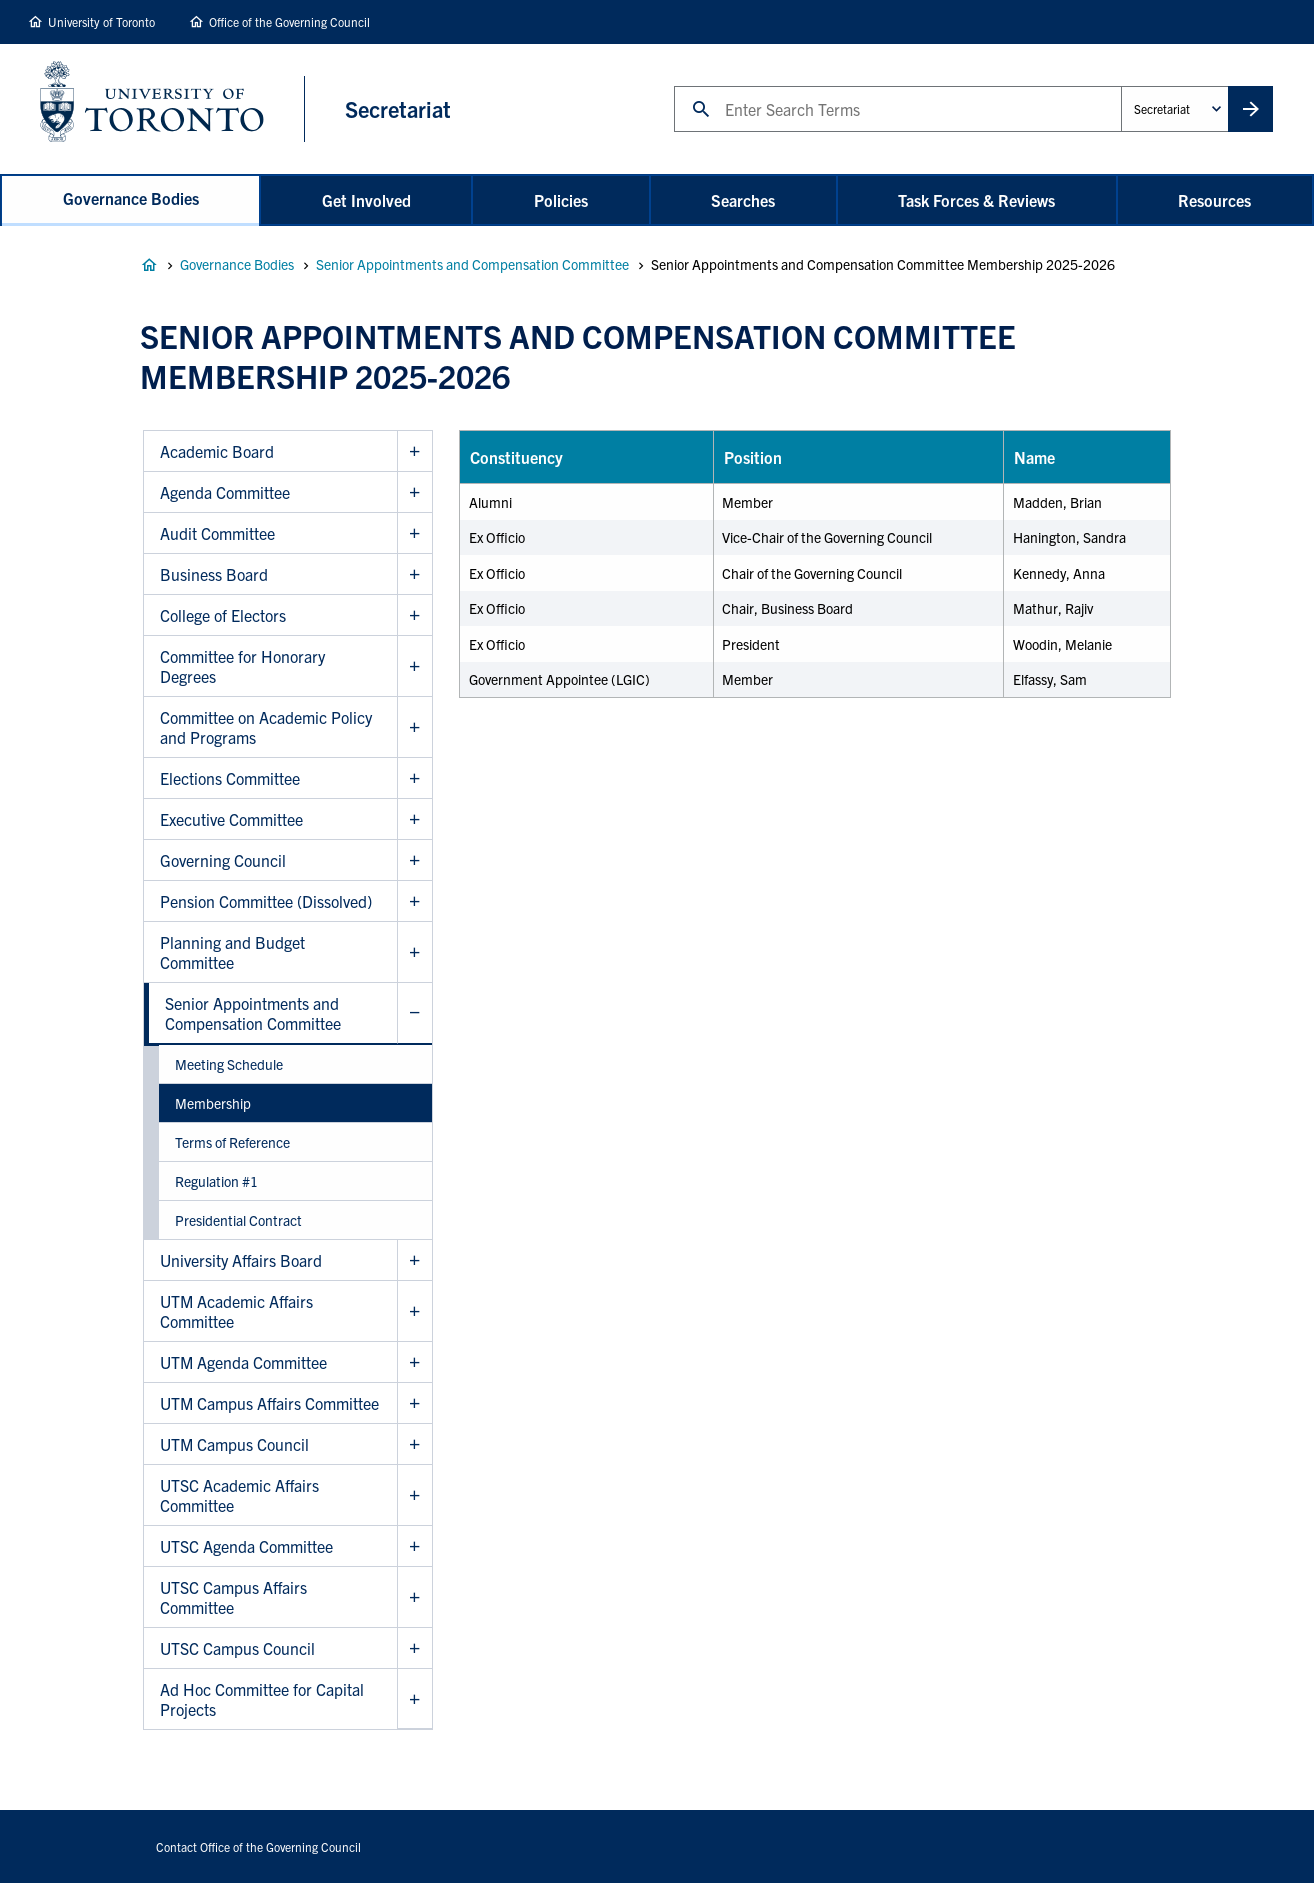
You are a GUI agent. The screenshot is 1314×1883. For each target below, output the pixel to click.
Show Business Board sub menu (414, 574)
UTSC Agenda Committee (246, 1546)
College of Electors (223, 615)
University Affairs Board (241, 1260)
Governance (149, 265)
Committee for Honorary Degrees (242, 666)
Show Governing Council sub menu (414, 860)
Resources (1214, 200)
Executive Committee (231, 819)
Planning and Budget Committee (232, 952)
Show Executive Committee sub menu (414, 819)
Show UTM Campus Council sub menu (414, 1444)
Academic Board (217, 451)
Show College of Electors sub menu (414, 615)
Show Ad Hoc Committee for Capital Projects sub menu (414, 1699)
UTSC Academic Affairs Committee (239, 1495)
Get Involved (366, 200)
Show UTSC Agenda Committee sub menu (414, 1546)
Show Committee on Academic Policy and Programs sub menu (414, 727)
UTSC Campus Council (237, 1648)
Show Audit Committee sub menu (414, 533)
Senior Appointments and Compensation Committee (472, 264)
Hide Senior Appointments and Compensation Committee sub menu (414, 1013)
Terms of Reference (232, 1142)
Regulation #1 (216, 1181)
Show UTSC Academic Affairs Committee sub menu (414, 1495)
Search (673, 85)
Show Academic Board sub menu (414, 451)
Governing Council (223, 860)
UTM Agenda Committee (243, 1362)
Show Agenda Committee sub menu (414, 492)
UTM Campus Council (234, 1444)
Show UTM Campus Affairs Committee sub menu (414, 1403)
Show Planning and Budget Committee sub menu (414, 952)
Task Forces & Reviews (976, 200)
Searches (743, 200)
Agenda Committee (225, 492)
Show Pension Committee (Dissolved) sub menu (414, 901)
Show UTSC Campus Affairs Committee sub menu (414, 1597)
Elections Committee (230, 778)
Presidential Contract (238, 1220)
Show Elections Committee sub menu (414, 778)
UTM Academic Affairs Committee (236, 1311)
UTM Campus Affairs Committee (269, 1403)
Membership (213, 1103)
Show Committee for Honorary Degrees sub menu (414, 666)
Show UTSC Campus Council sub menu (414, 1648)
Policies (561, 200)
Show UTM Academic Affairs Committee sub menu (414, 1311)
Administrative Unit (1120, 85)
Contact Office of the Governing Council (258, 1846)
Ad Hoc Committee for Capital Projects (262, 1699)
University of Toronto (101, 21)
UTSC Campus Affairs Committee (233, 1597)
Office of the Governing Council (289, 21)
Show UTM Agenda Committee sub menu (414, 1362)
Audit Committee (217, 533)
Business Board (214, 574)
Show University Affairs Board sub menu (414, 1260)
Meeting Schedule (229, 1064)
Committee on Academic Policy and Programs (266, 727)
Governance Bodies (131, 198)
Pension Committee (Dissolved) (266, 901)
